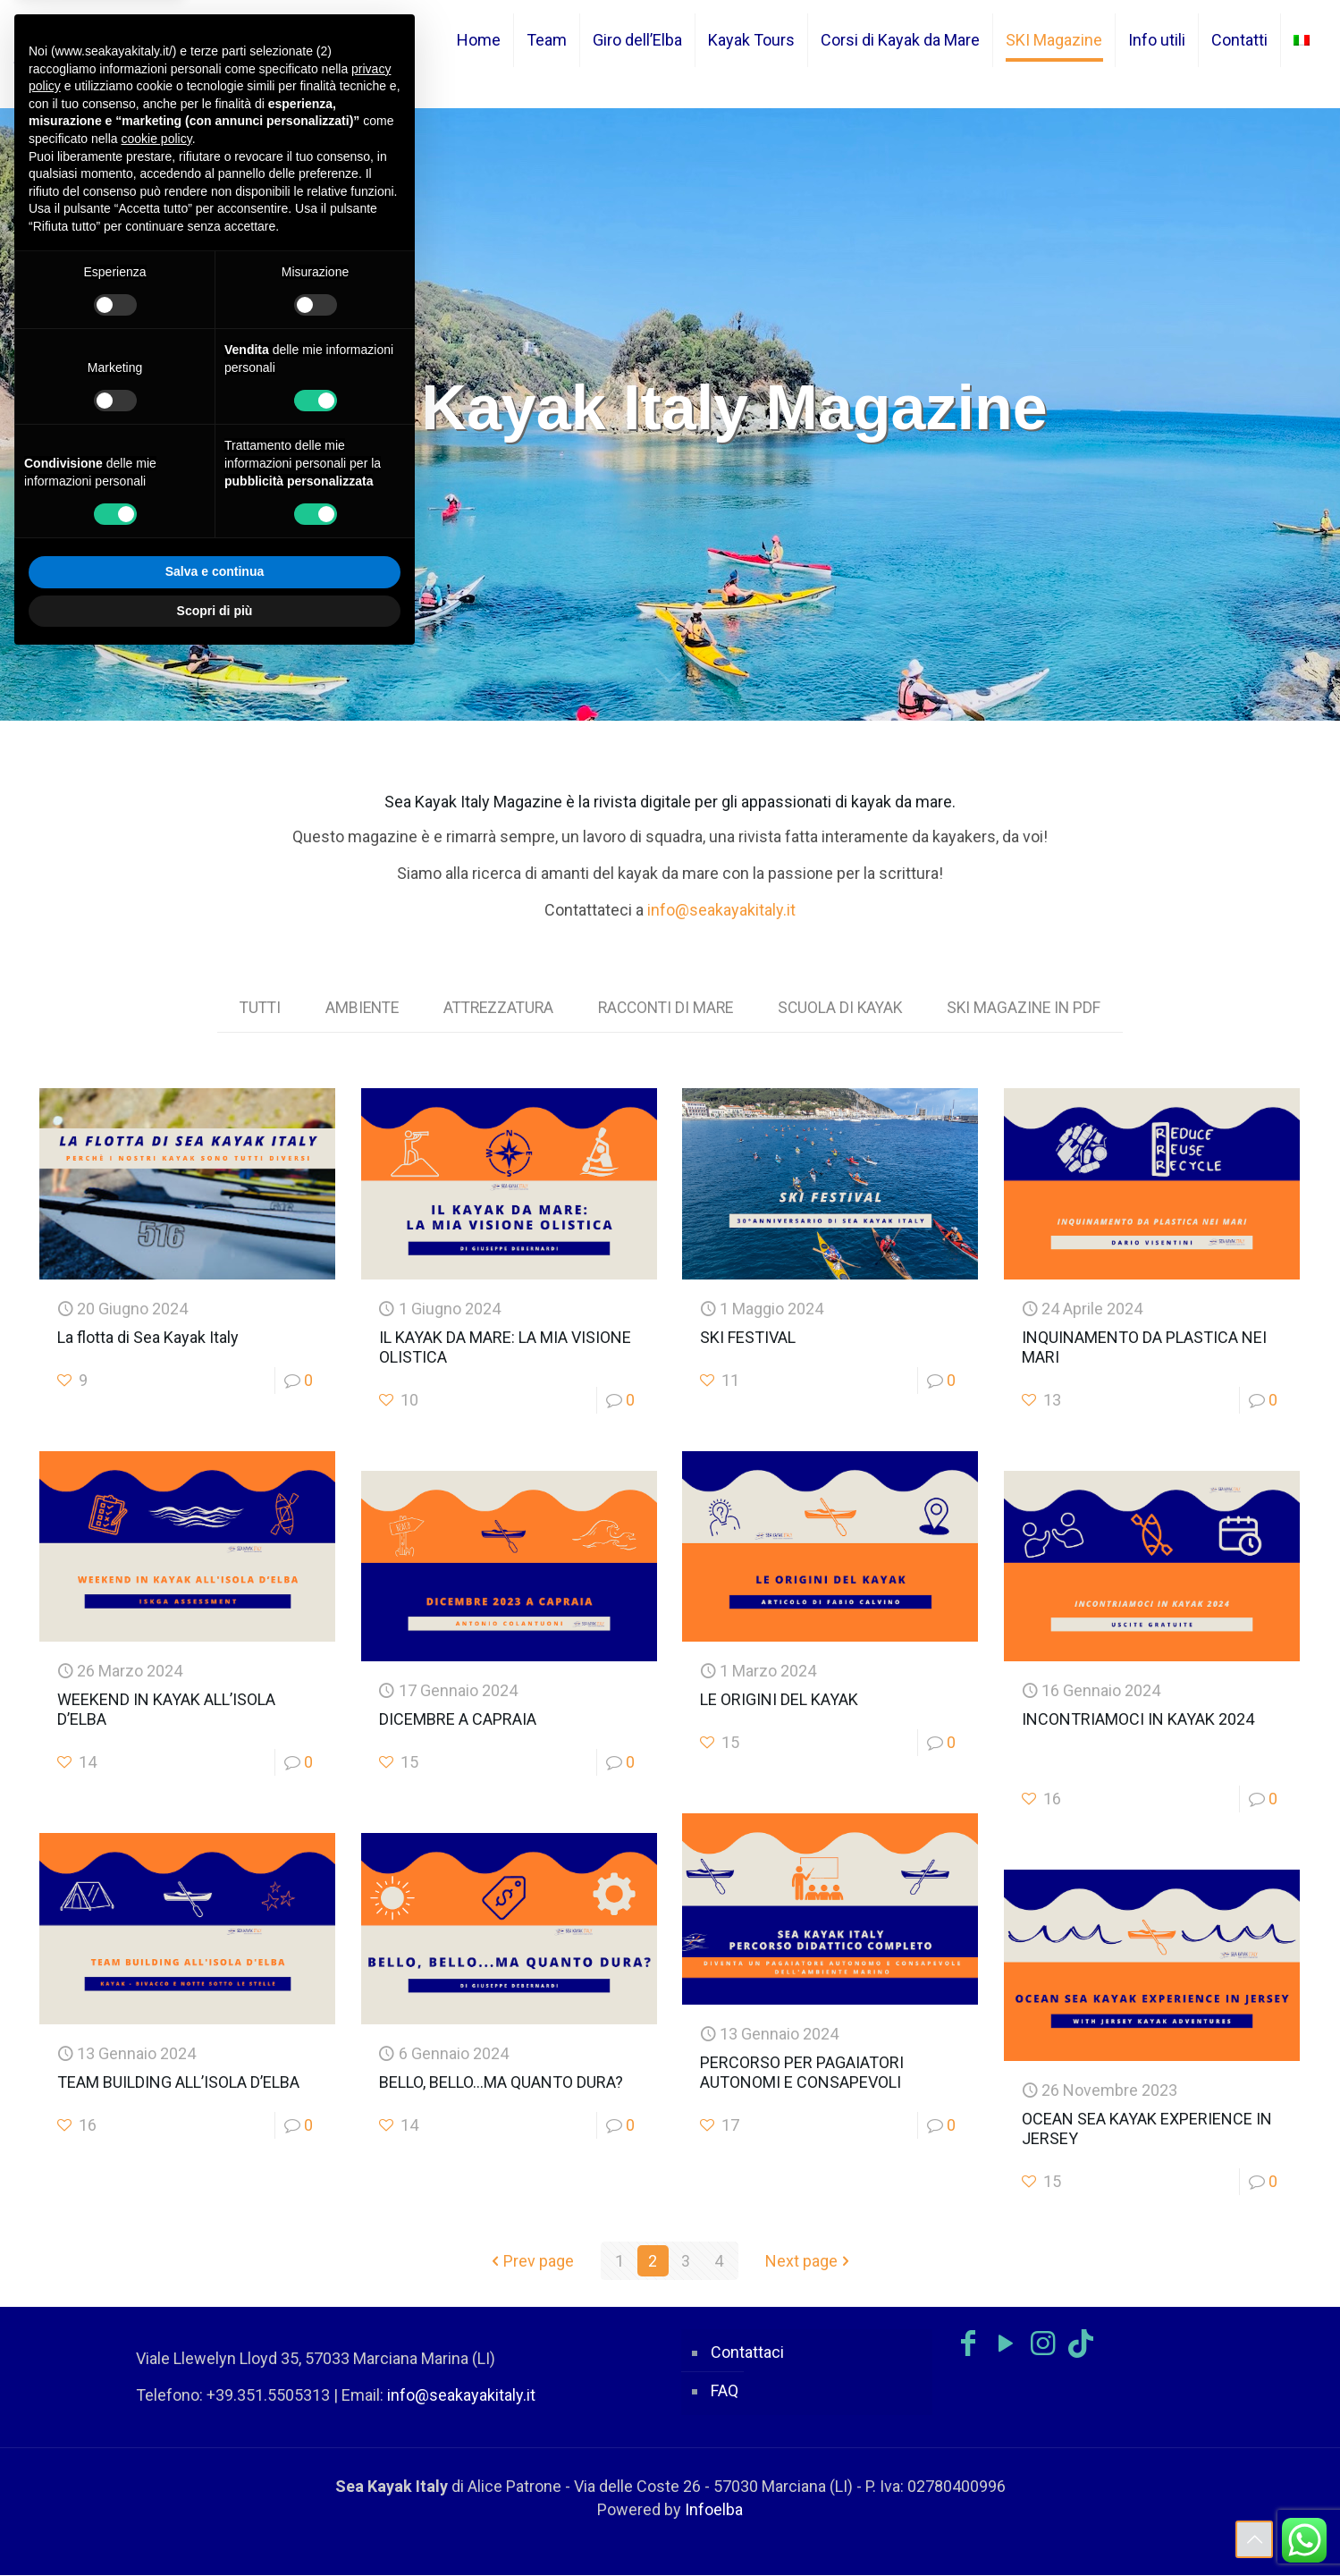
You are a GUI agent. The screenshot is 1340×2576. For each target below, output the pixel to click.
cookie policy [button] (157, 138)
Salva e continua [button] (214, 571)
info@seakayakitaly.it (721, 909)
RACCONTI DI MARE (667, 1008)
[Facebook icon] (968, 2344)
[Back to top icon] (1254, 2539)
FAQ (724, 2391)
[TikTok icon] (1080, 2344)
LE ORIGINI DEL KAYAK (779, 1700)
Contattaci (747, 2353)
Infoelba (714, 2510)
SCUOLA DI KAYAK (847, 1008)
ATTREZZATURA (494, 1008)
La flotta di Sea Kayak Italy (148, 1338)
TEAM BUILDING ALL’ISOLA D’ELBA (178, 2082)
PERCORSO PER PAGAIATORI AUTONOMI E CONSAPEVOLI (802, 2073)
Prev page (530, 2261)
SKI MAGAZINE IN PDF (1034, 1008)
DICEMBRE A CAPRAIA (457, 1719)
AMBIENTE (354, 1008)
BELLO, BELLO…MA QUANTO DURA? (501, 2082)
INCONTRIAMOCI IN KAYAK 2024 (1138, 1719)
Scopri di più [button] (215, 611)
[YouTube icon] (1005, 2344)
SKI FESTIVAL (748, 1338)
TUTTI (249, 1008)
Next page (809, 2261)
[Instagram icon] (1043, 2344)
